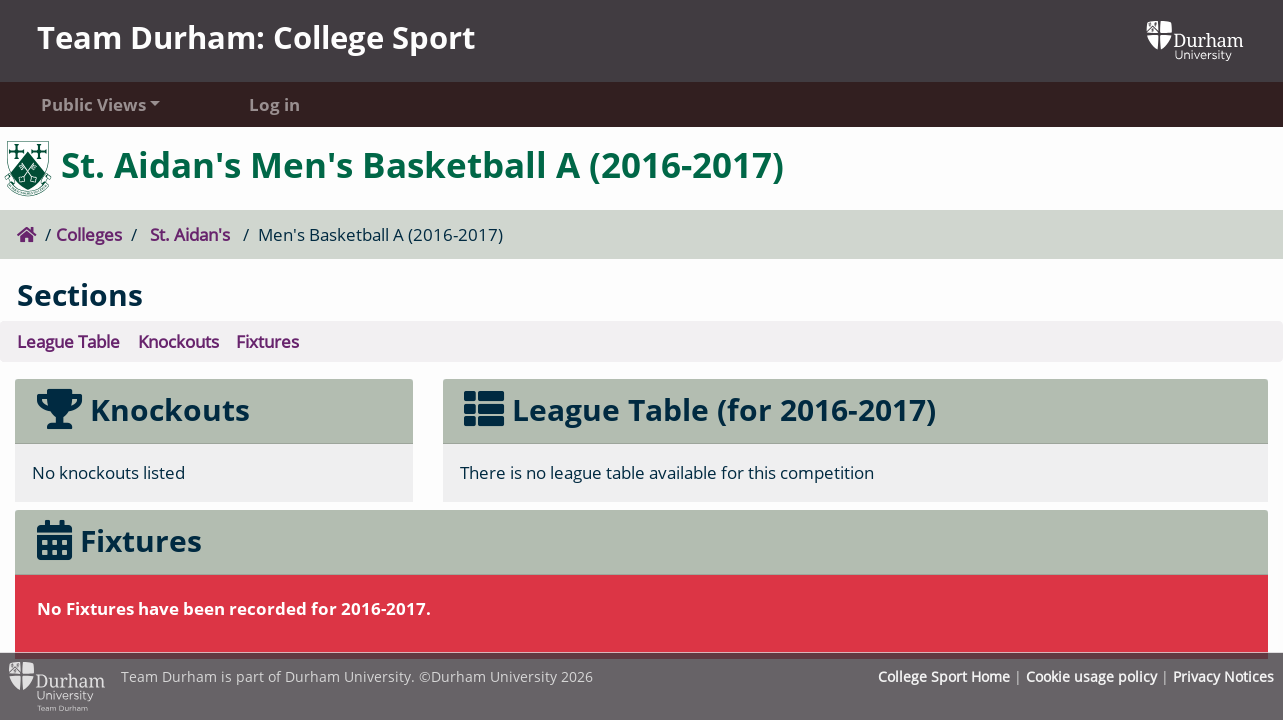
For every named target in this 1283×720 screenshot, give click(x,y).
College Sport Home (944, 676)
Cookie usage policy (1091, 676)
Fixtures (267, 341)
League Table (68, 341)
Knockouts (178, 341)
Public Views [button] (93, 104)
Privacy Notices (1223, 676)
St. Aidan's (190, 234)
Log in (274, 104)
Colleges (89, 234)
